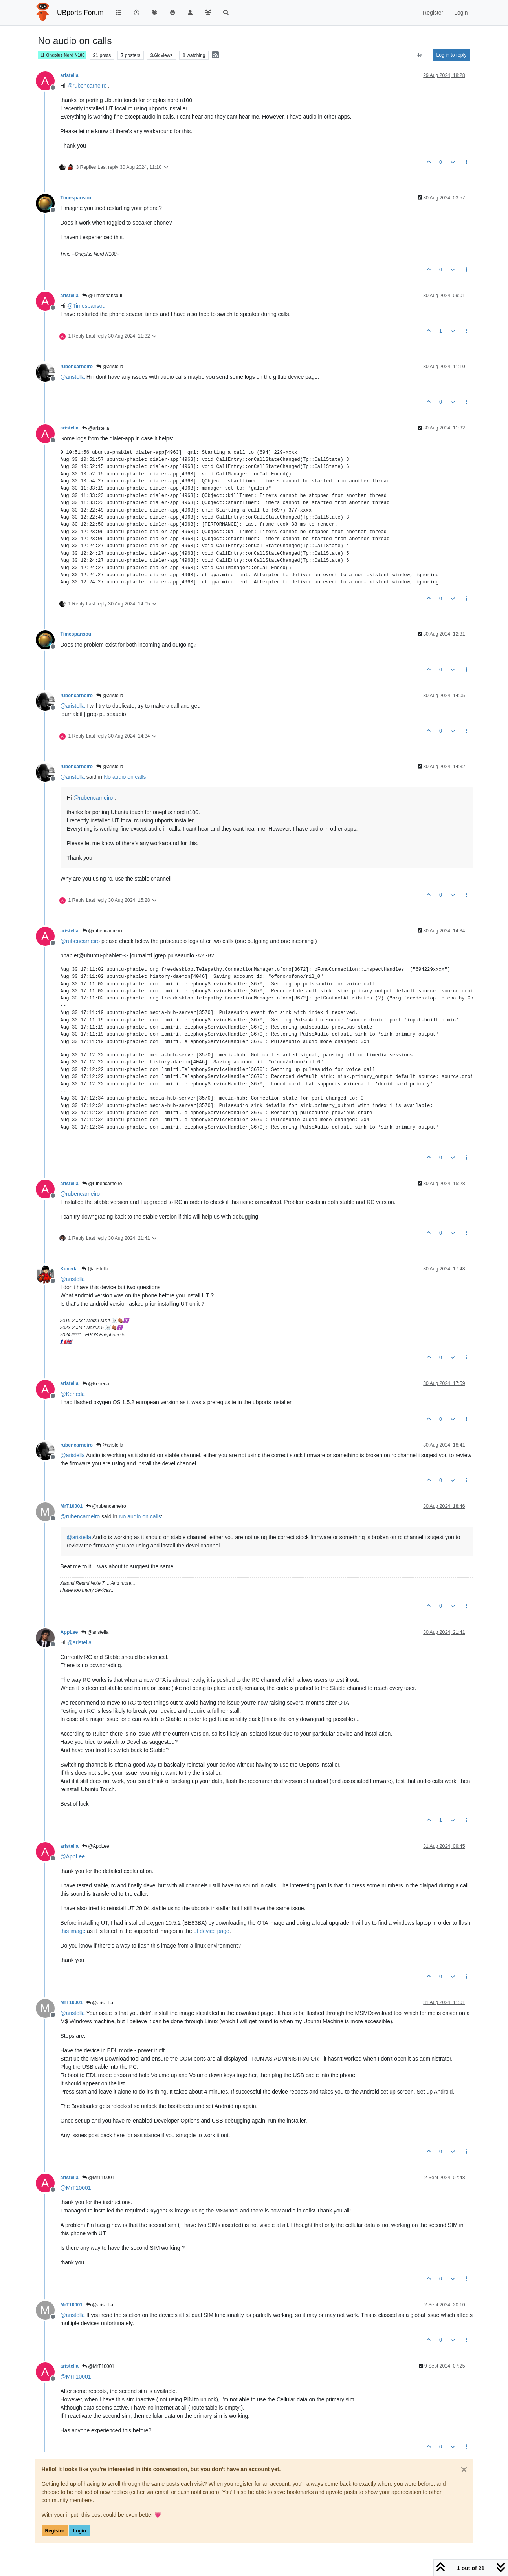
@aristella (109, 366)
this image (73, 1931)
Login (79, 2531)
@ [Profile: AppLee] (73, 1856)
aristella (70, 75)
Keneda (69, 1269)
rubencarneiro (77, 366)
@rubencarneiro (102, 931)
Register (54, 2531)
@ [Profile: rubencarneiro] (87, 85)
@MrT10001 (98, 2177)
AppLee (69, 1632)
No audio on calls (125, 777)
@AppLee (95, 1846)
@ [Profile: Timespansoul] (87, 306)
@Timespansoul (102, 295)
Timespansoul (77, 198)
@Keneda (95, 1384)
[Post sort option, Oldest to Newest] (419, 54)
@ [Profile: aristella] (73, 377)
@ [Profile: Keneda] (73, 1394)
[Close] (464, 2469)
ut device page (211, 1931)
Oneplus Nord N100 (62, 55)
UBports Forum (80, 12)
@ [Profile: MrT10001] (76, 2188)
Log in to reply (451, 55)
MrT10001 (72, 1506)
